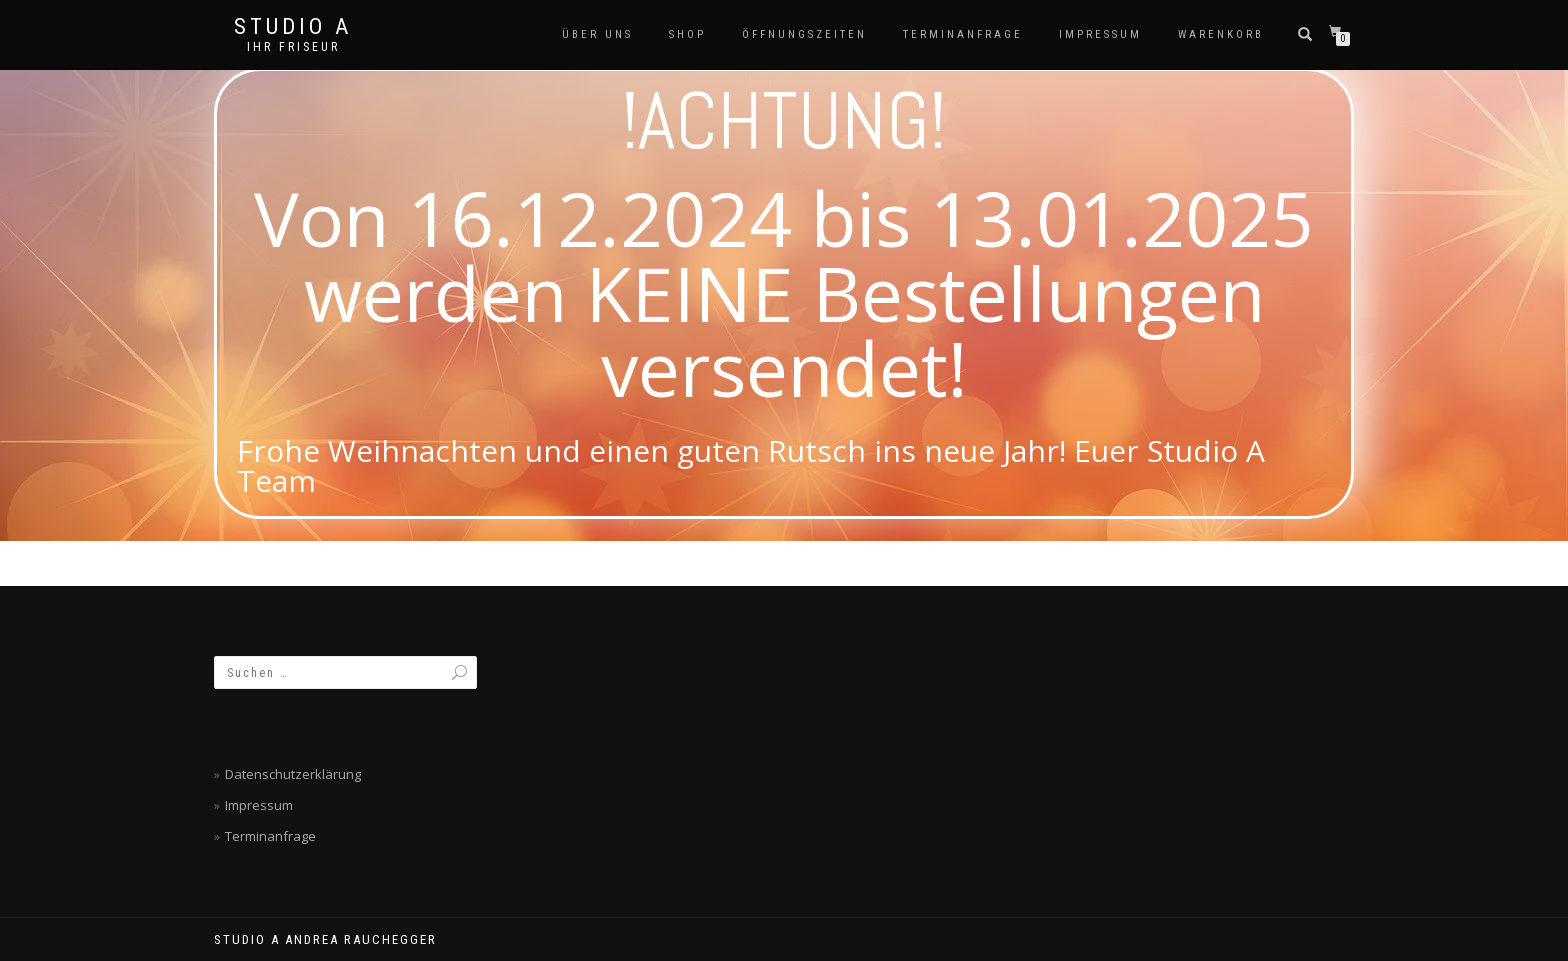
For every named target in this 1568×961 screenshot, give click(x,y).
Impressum (1100, 34)
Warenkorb (1221, 34)
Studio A (293, 27)
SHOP (687, 34)
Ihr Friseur (293, 47)
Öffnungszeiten (804, 34)
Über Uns (597, 34)
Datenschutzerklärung (293, 774)
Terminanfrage (963, 34)
